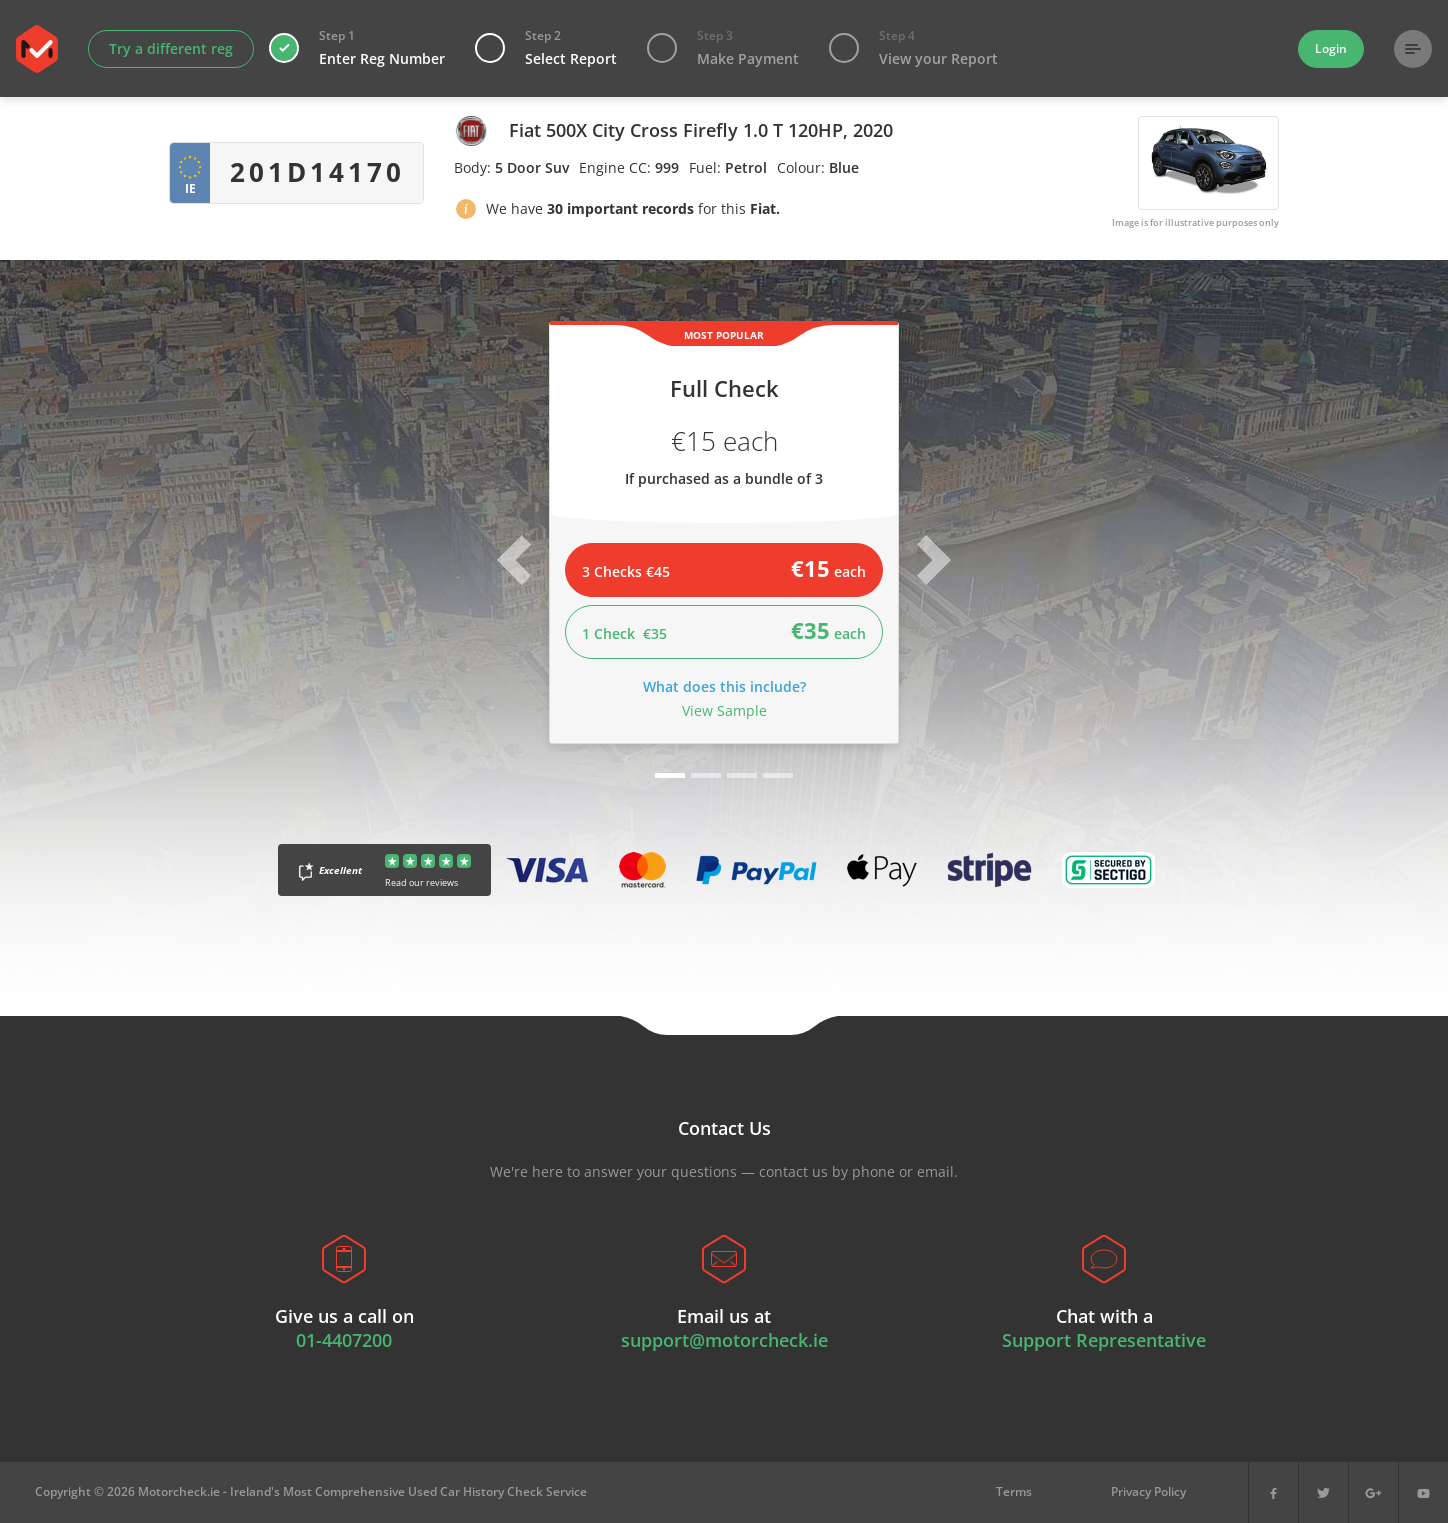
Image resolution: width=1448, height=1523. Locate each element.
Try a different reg (171, 48)
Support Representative (1104, 1340)
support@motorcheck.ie (724, 1340)
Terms (1014, 1491)
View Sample (724, 710)
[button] (466, 212)
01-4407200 (344, 1340)
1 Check (724, 630)
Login (1331, 48)
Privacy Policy (1148, 1491)
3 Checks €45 (724, 568)
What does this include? (724, 686)
